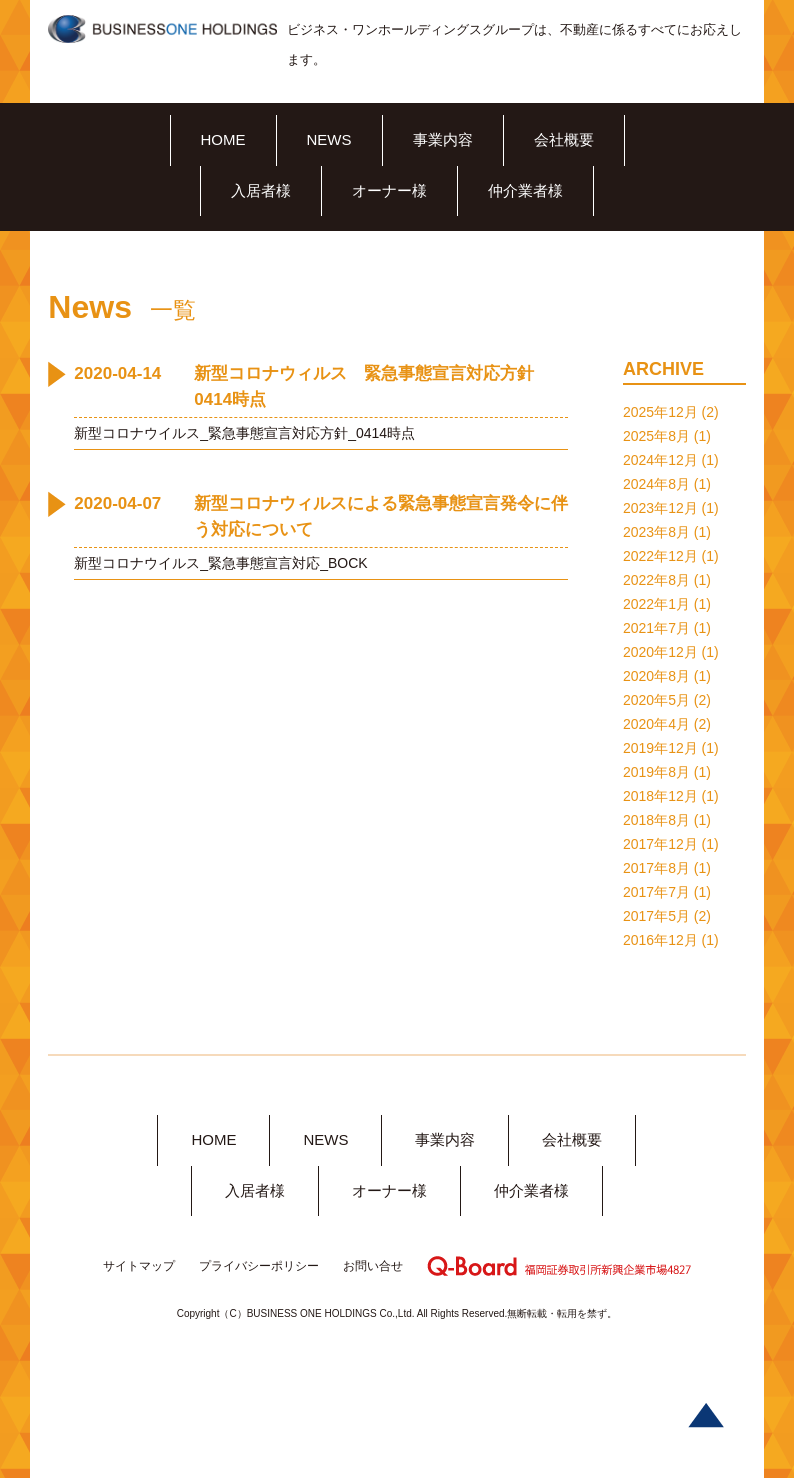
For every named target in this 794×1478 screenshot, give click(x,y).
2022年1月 (656, 604)
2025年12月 (660, 412)
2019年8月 (656, 772)
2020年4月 (656, 724)
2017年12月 (660, 844)
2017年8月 (656, 868)
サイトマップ (139, 1266)
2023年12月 (660, 508)
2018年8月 (656, 820)
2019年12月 (660, 748)
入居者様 (261, 190)
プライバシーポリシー (259, 1266)
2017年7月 (656, 892)
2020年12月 (660, 652)
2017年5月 (656, 916)
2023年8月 (656, 532)
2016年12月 (660, 940)
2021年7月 (656, 628)
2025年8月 (656, 436)
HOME (223, 139)
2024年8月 (656, 484)
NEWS (329, 139)
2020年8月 (656, 676)
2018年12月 (660, 796)
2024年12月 (660, 460)
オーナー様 (389, 190)
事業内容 (443, 139)
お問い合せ (373, 1266)
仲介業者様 (525, 190)
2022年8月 (656, 580)
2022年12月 (660, 556)
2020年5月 (656, 700)
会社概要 (564, 139)
